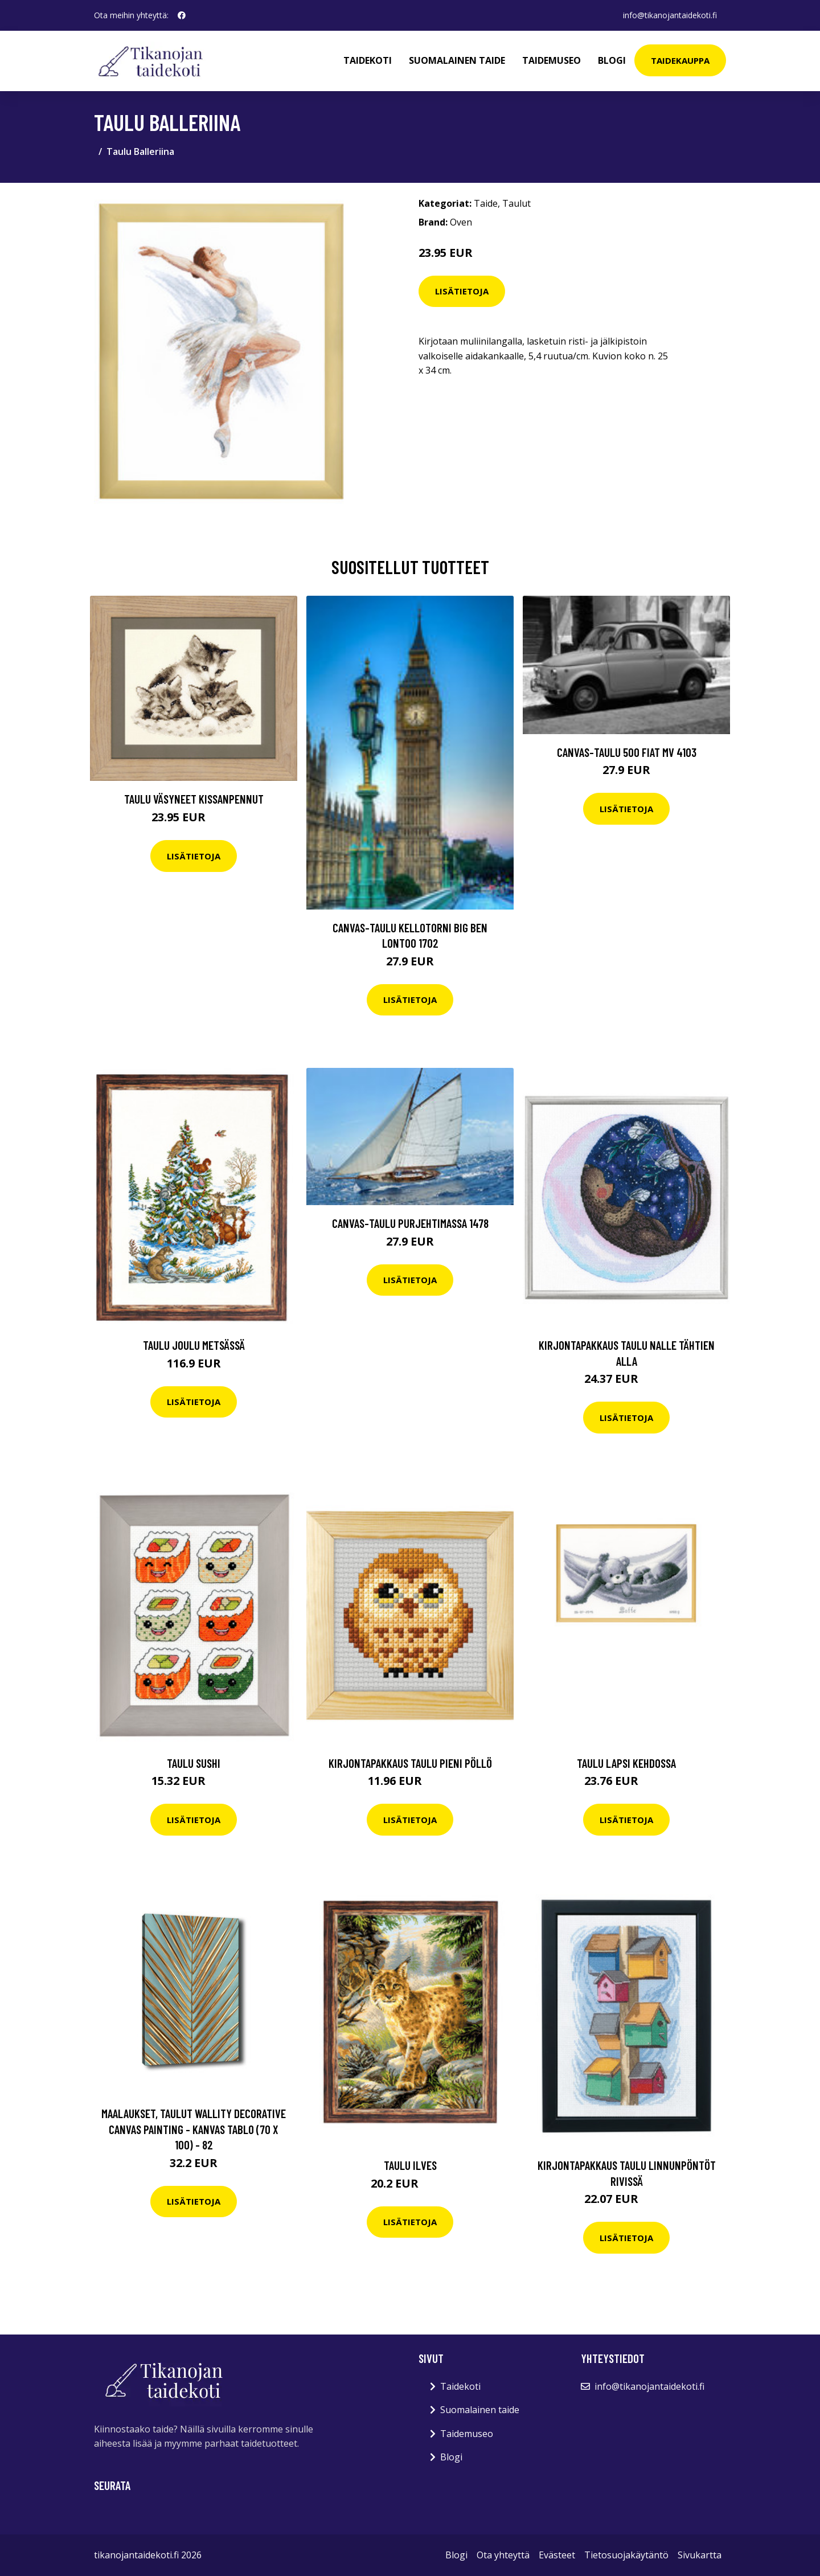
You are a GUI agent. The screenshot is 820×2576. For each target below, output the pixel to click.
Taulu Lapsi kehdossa (626, 1763)
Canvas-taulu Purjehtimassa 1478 (410, 1223)
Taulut (516, 203)
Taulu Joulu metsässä (194, 1345)
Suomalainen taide (457, 60)
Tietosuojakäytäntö (626, 2555)
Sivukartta (699, 2555)
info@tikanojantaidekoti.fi (670, 15)
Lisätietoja (462, 291)
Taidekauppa (680, 60)
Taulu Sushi (193, 1763)
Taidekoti (367, 60)
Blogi (612, 60)
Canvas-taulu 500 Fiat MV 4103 (626, 752)
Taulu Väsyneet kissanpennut (194, 799)
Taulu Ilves (410, 2165)
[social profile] (181, 15)
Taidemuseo (551, 60)
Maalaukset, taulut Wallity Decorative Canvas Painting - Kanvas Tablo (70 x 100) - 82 (193, 2129)
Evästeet (557, 2555)
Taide (486, 203)
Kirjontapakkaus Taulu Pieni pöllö (410, 1763)
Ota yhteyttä (503, 2555)
